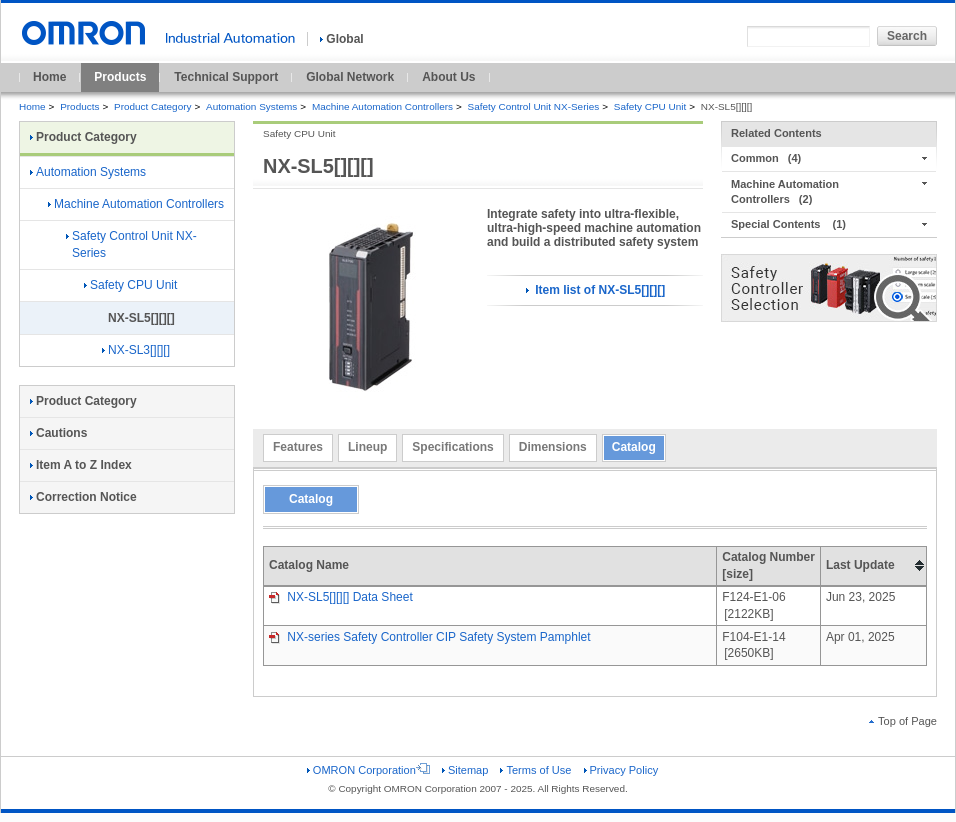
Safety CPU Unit (650, 106)
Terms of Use (535, 770)
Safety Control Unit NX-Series (534, 106)
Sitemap (465, 770)
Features (298, 447)
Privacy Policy (621, 770)
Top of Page (903, 721)
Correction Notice (83, 497)
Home (49, 77)
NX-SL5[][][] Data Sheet (341, 597)
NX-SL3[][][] (136, 350)
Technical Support (226, 77)
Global (341, 39)
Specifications (452, 447)
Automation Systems (251, 106)
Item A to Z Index (81, 465)
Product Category (152, 106)
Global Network (350, 77)
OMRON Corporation (368, 770)
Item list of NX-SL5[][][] (595, 290)
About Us (448, 77)
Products (120, 77)
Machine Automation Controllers (382, 106)
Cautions (58, 433)
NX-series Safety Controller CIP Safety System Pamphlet (430, 637)
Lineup (367, 447)
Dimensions (553, 447)
